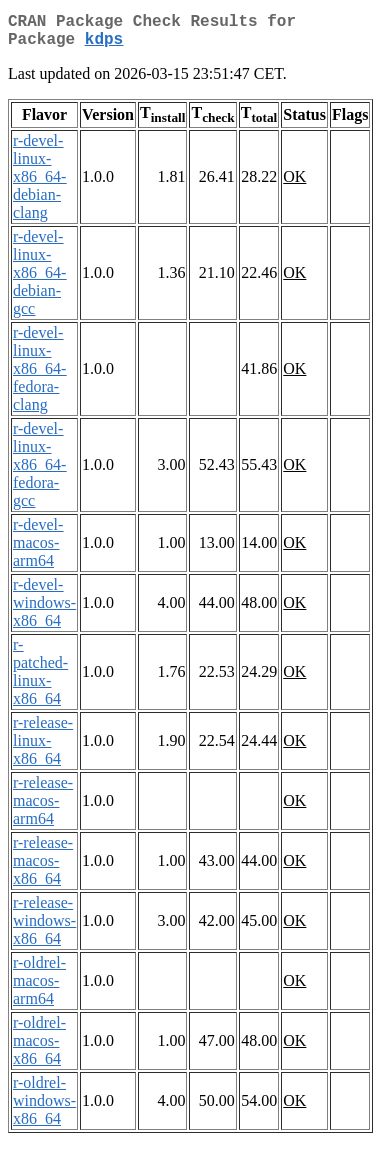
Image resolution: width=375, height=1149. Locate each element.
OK (294, 184)
